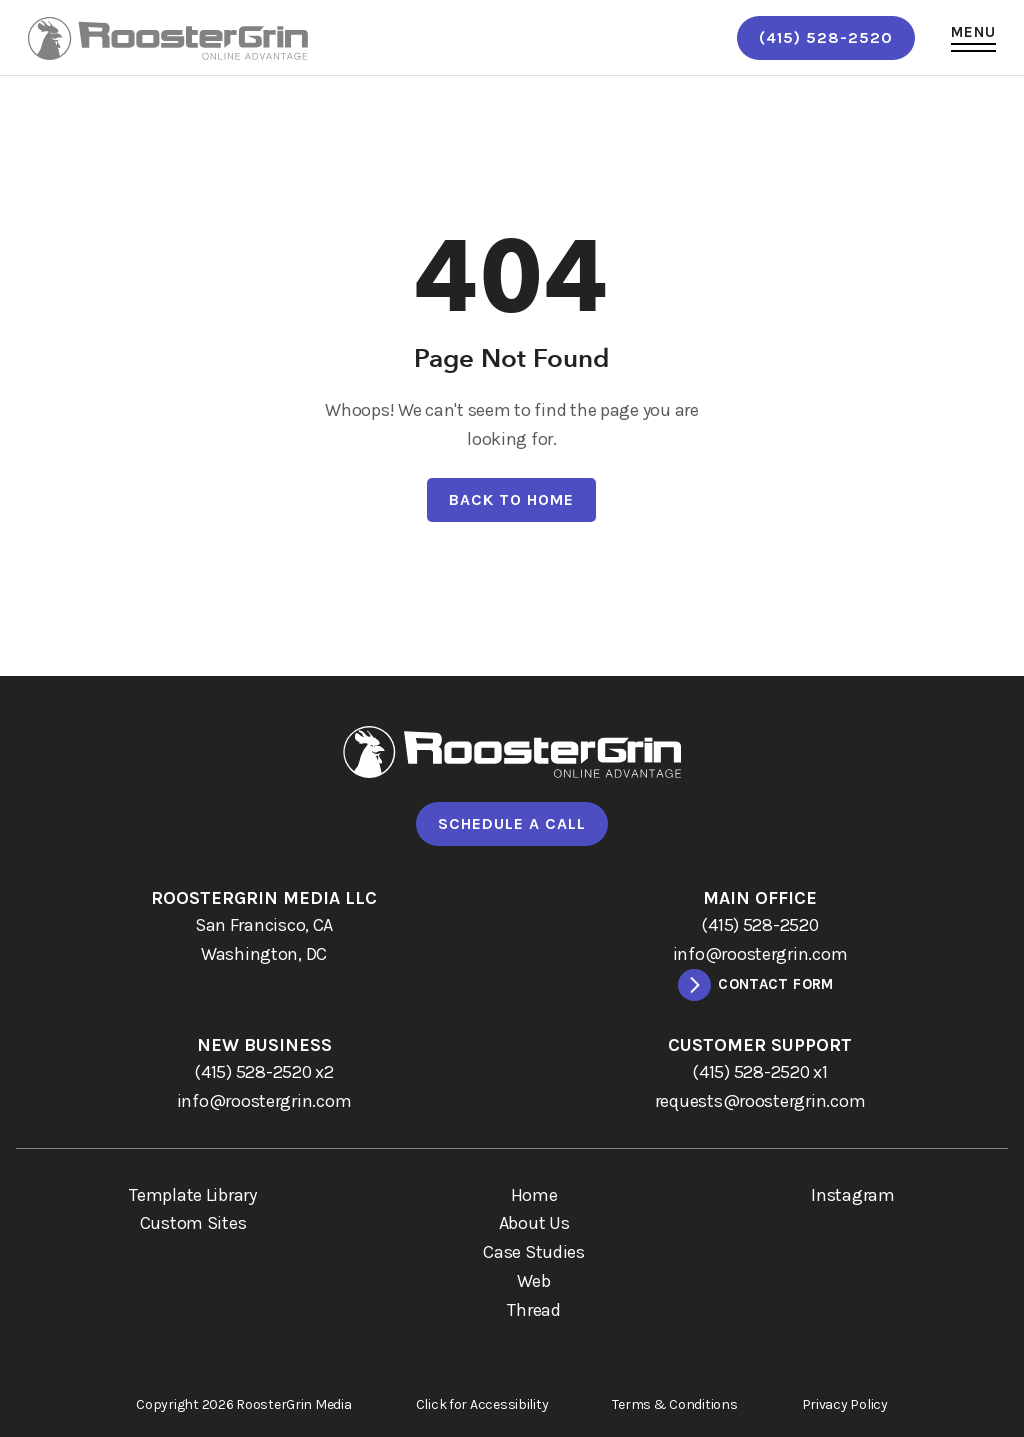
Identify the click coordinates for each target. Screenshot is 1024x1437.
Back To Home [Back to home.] (511, 499)
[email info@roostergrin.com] (760, 954)
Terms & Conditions (674, 1405)
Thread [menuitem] (533, 1310)
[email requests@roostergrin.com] (760, 1101)
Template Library (193, 1195)
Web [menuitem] (533, 1281)
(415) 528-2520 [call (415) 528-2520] (826, 37)
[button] (973, 38)
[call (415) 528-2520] (760, 925)
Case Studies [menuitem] (534, 1252)
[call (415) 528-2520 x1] (760, 1072)
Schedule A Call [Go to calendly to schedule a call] (512, 823)
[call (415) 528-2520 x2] (264, 1072)
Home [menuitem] (534, 1195)
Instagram (853, 1195)
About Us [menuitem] (534, 1223)
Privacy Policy (845, 1405)
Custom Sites (193, 1223)
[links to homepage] (168, 38)
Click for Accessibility (482, 1405)
